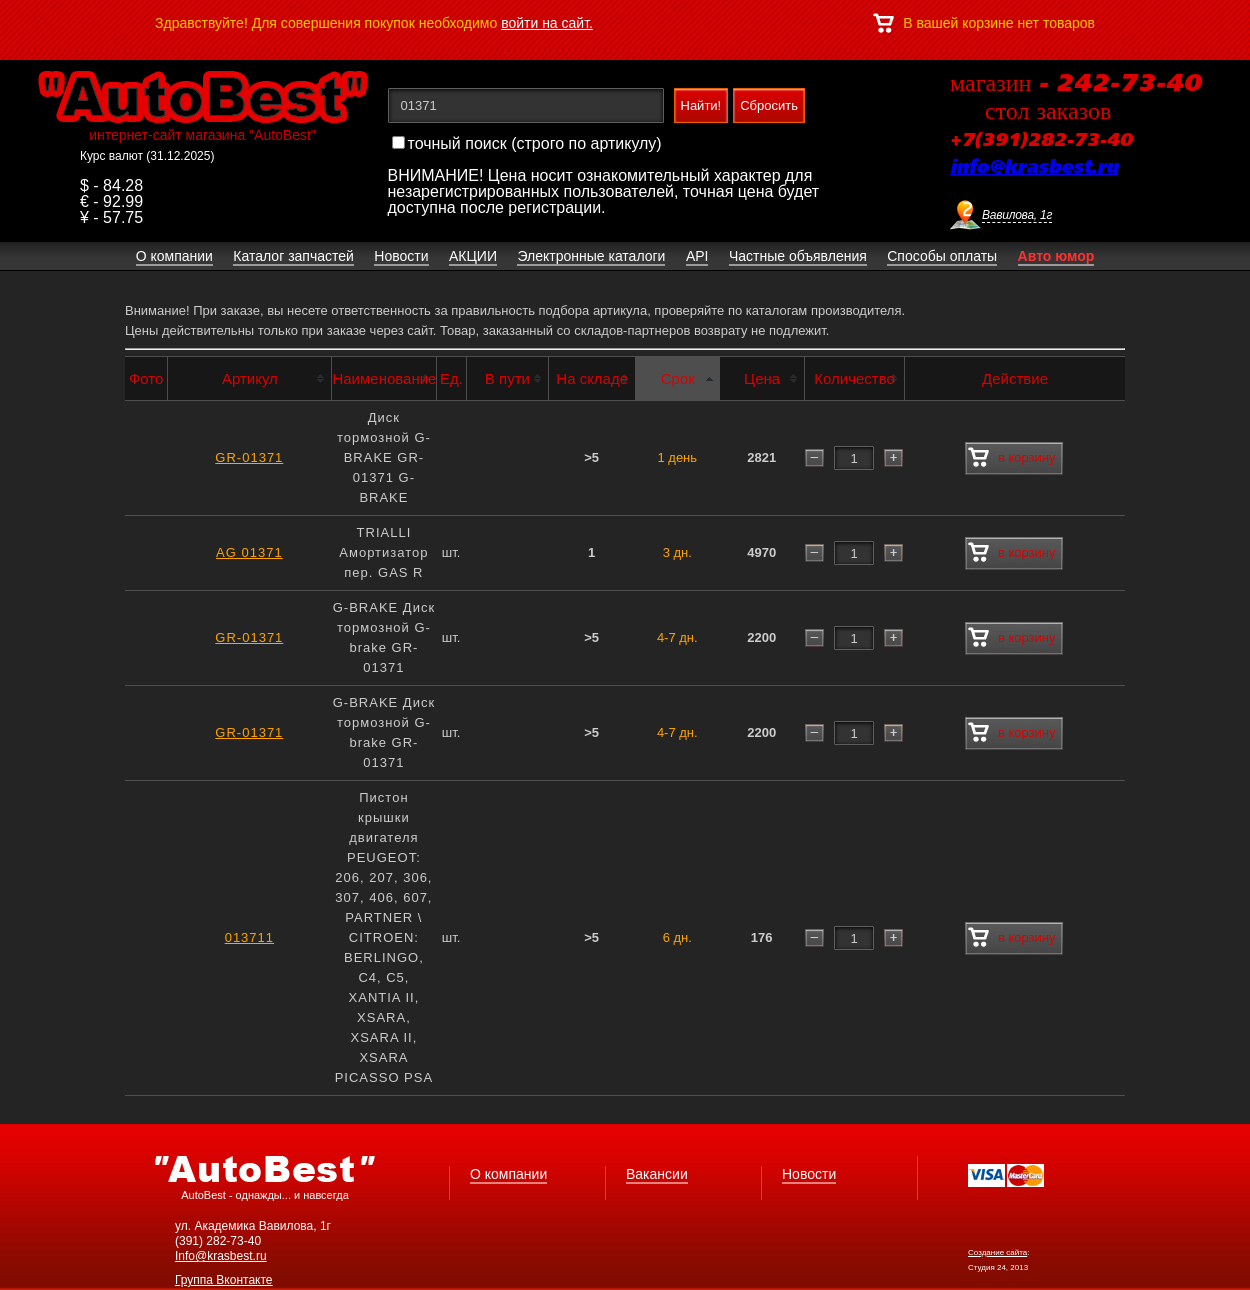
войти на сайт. (547, 23)
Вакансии (657, 1174)
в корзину (1011, 458)
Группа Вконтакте (224, 1280)
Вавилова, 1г (1017, 215)
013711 (249, 937)
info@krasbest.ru (1034, 168)
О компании (508, 1174)
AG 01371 (249, 552)
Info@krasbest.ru (221, 1256)
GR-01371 (249, 457)
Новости (809, 1174)
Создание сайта (997, 1252)
